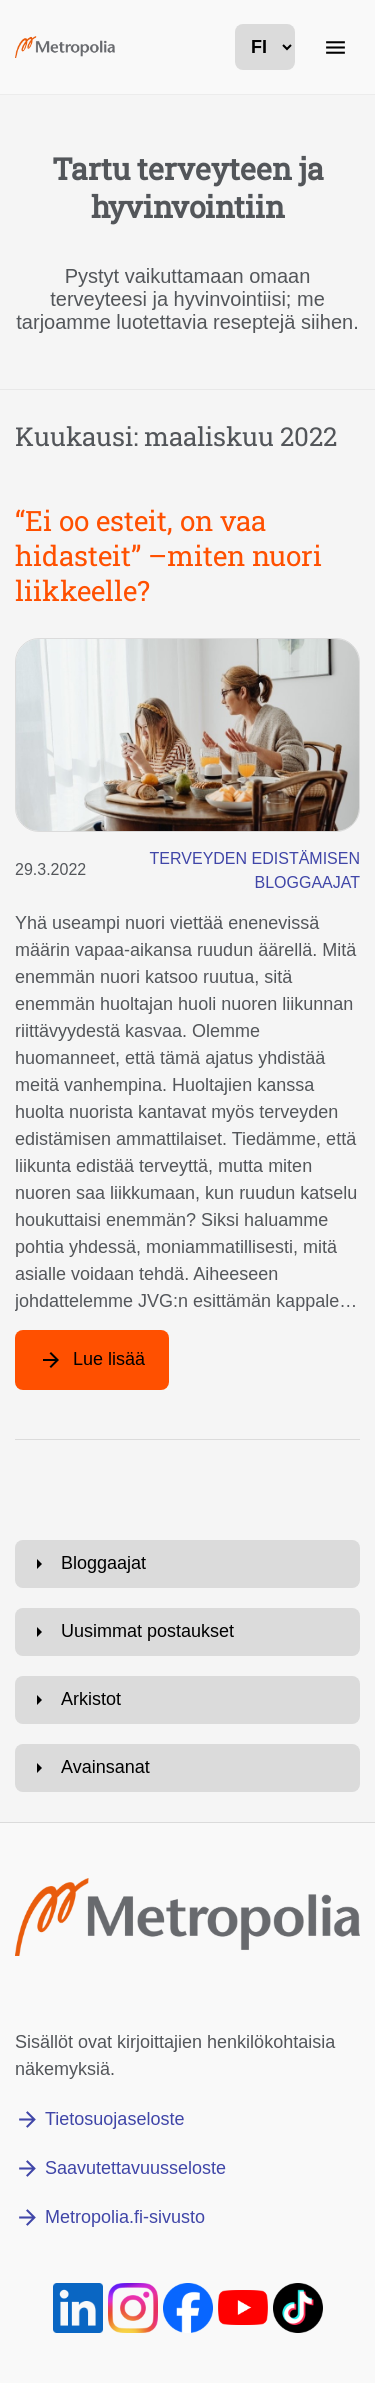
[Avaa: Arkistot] (187, 1700)
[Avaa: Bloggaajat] (187, 1564)
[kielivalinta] (265, 47)
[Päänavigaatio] (335, 47)
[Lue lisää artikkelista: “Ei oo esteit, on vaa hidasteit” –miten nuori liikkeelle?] (92, 1360)
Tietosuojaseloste (114, 2119)
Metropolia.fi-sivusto (125, 2217)
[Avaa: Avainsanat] (187, 1768)
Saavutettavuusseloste (135, 2168)
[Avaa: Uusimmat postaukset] (187, 1632)
